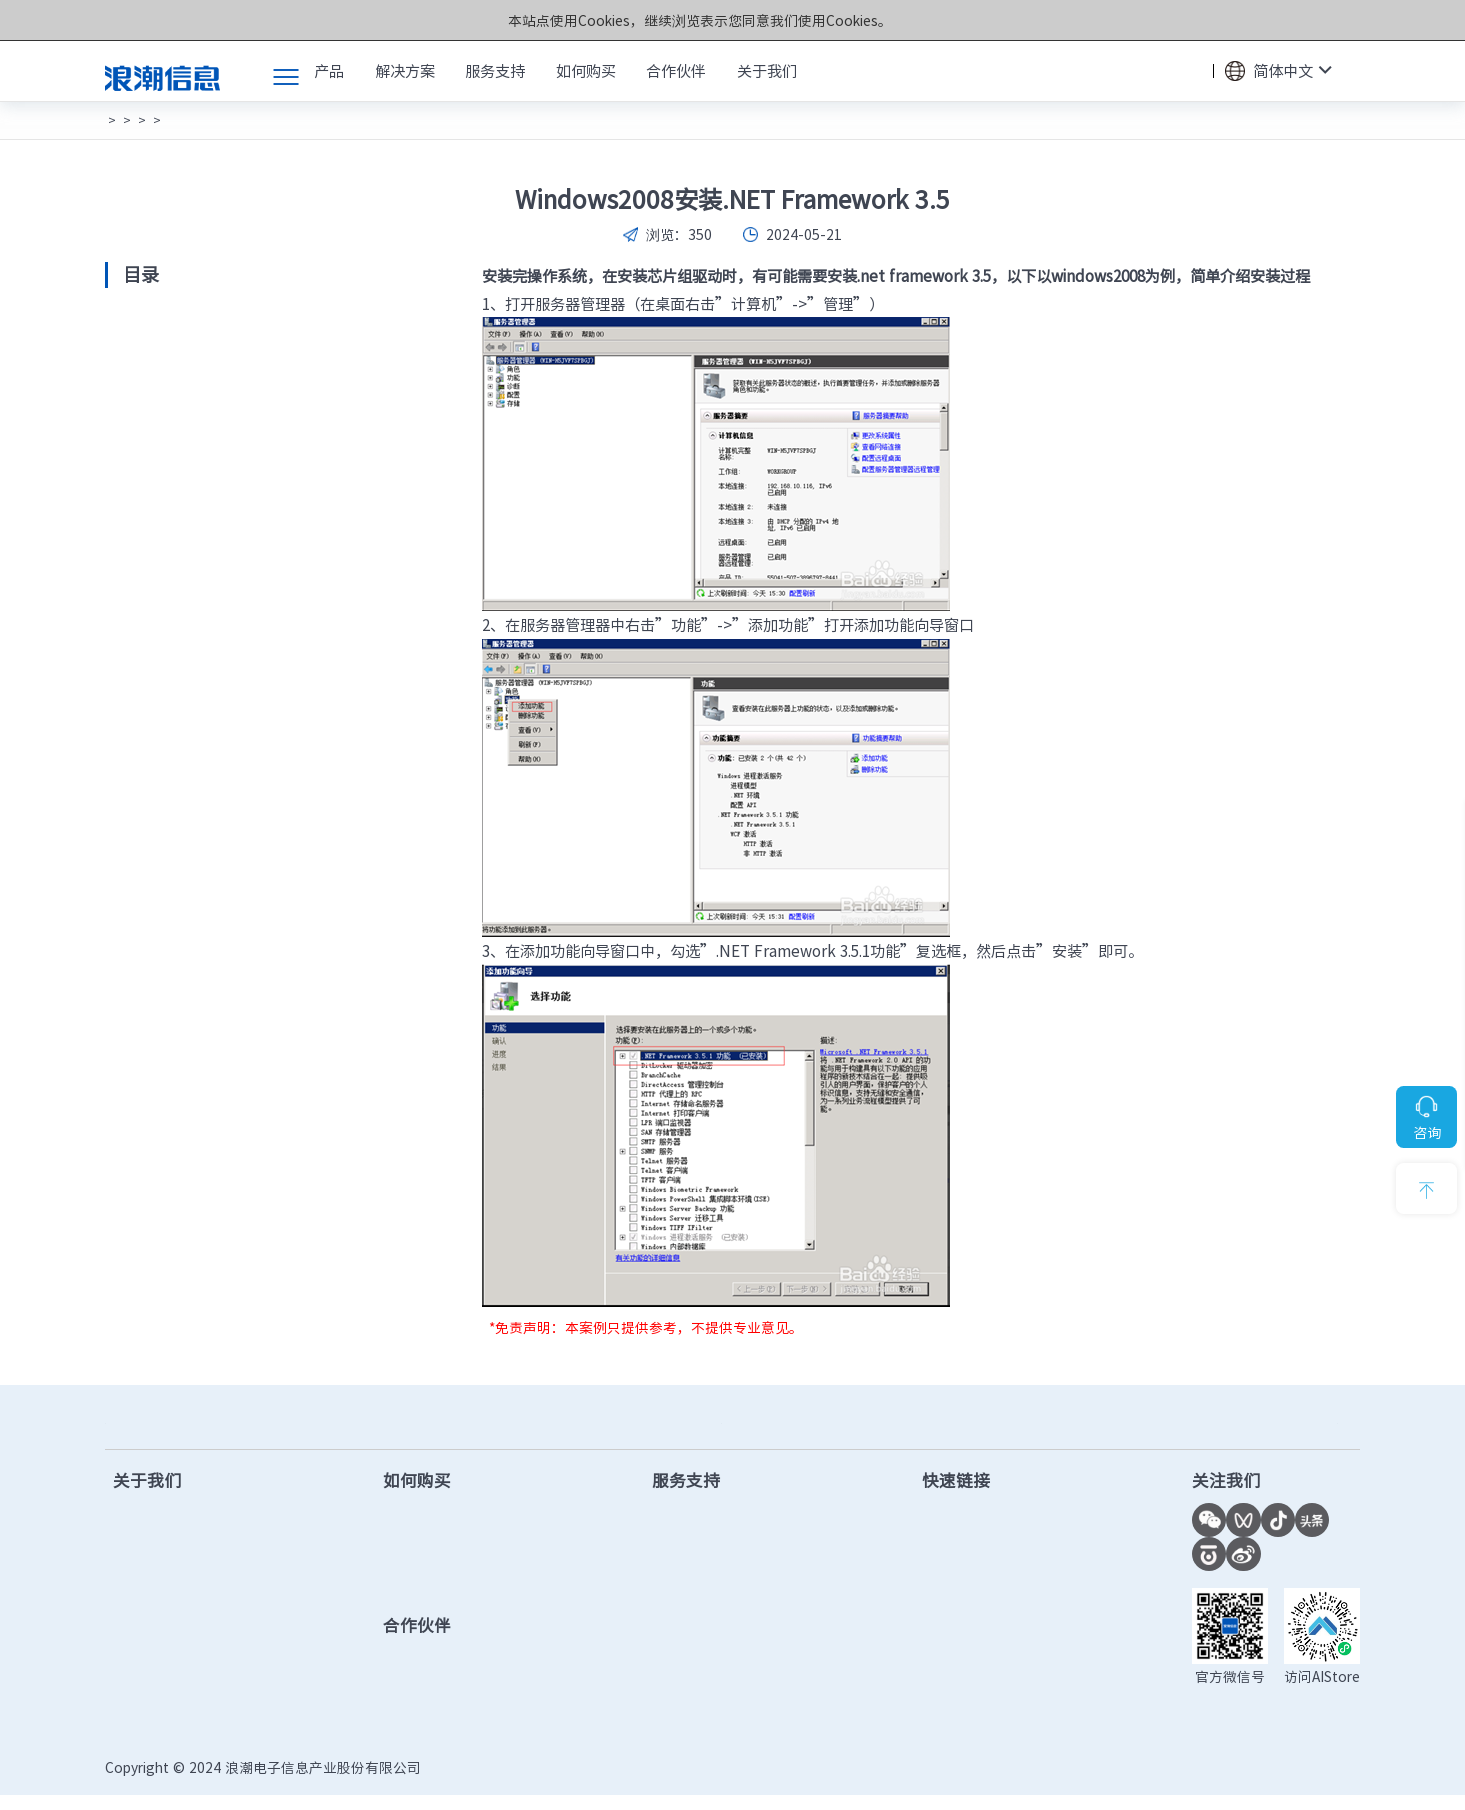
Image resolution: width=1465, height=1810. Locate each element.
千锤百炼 (143, 1652)
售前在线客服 (437, 1530)
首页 (117, 120)
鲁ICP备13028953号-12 (507, 1782)
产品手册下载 (702, 1591)
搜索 (1188, 71)
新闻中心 (143, 1560)
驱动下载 (687, 1530)
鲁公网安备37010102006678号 (691, 1782)
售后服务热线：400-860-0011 (801, 1423)
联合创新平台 (966, 1560)
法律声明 (1332, 1782)
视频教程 (687, 1621)
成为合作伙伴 (437, 1674)
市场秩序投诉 (966, 1682)
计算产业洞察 (966, 1530)
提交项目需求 (437, 1591)
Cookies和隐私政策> (896, 20)
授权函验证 (958, 1713)
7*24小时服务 (1281, 1423)
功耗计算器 (958, 1621)
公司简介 (143, 1530)
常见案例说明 (243, 120)
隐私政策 (1257, 1782)
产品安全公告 (702, 1713)
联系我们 (143, 1713)
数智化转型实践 (165, 1682)
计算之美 (143, 1621)
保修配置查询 (702, 1652)
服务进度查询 (702, 1682)
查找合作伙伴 (437, 1560)
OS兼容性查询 (969, 1652)
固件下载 (687, 1560)
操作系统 (392, 120)
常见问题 (168, 120)
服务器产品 (323, 120)
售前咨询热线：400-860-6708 (256, 1423)
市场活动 (143, 1591)
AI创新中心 (958, 1591)
